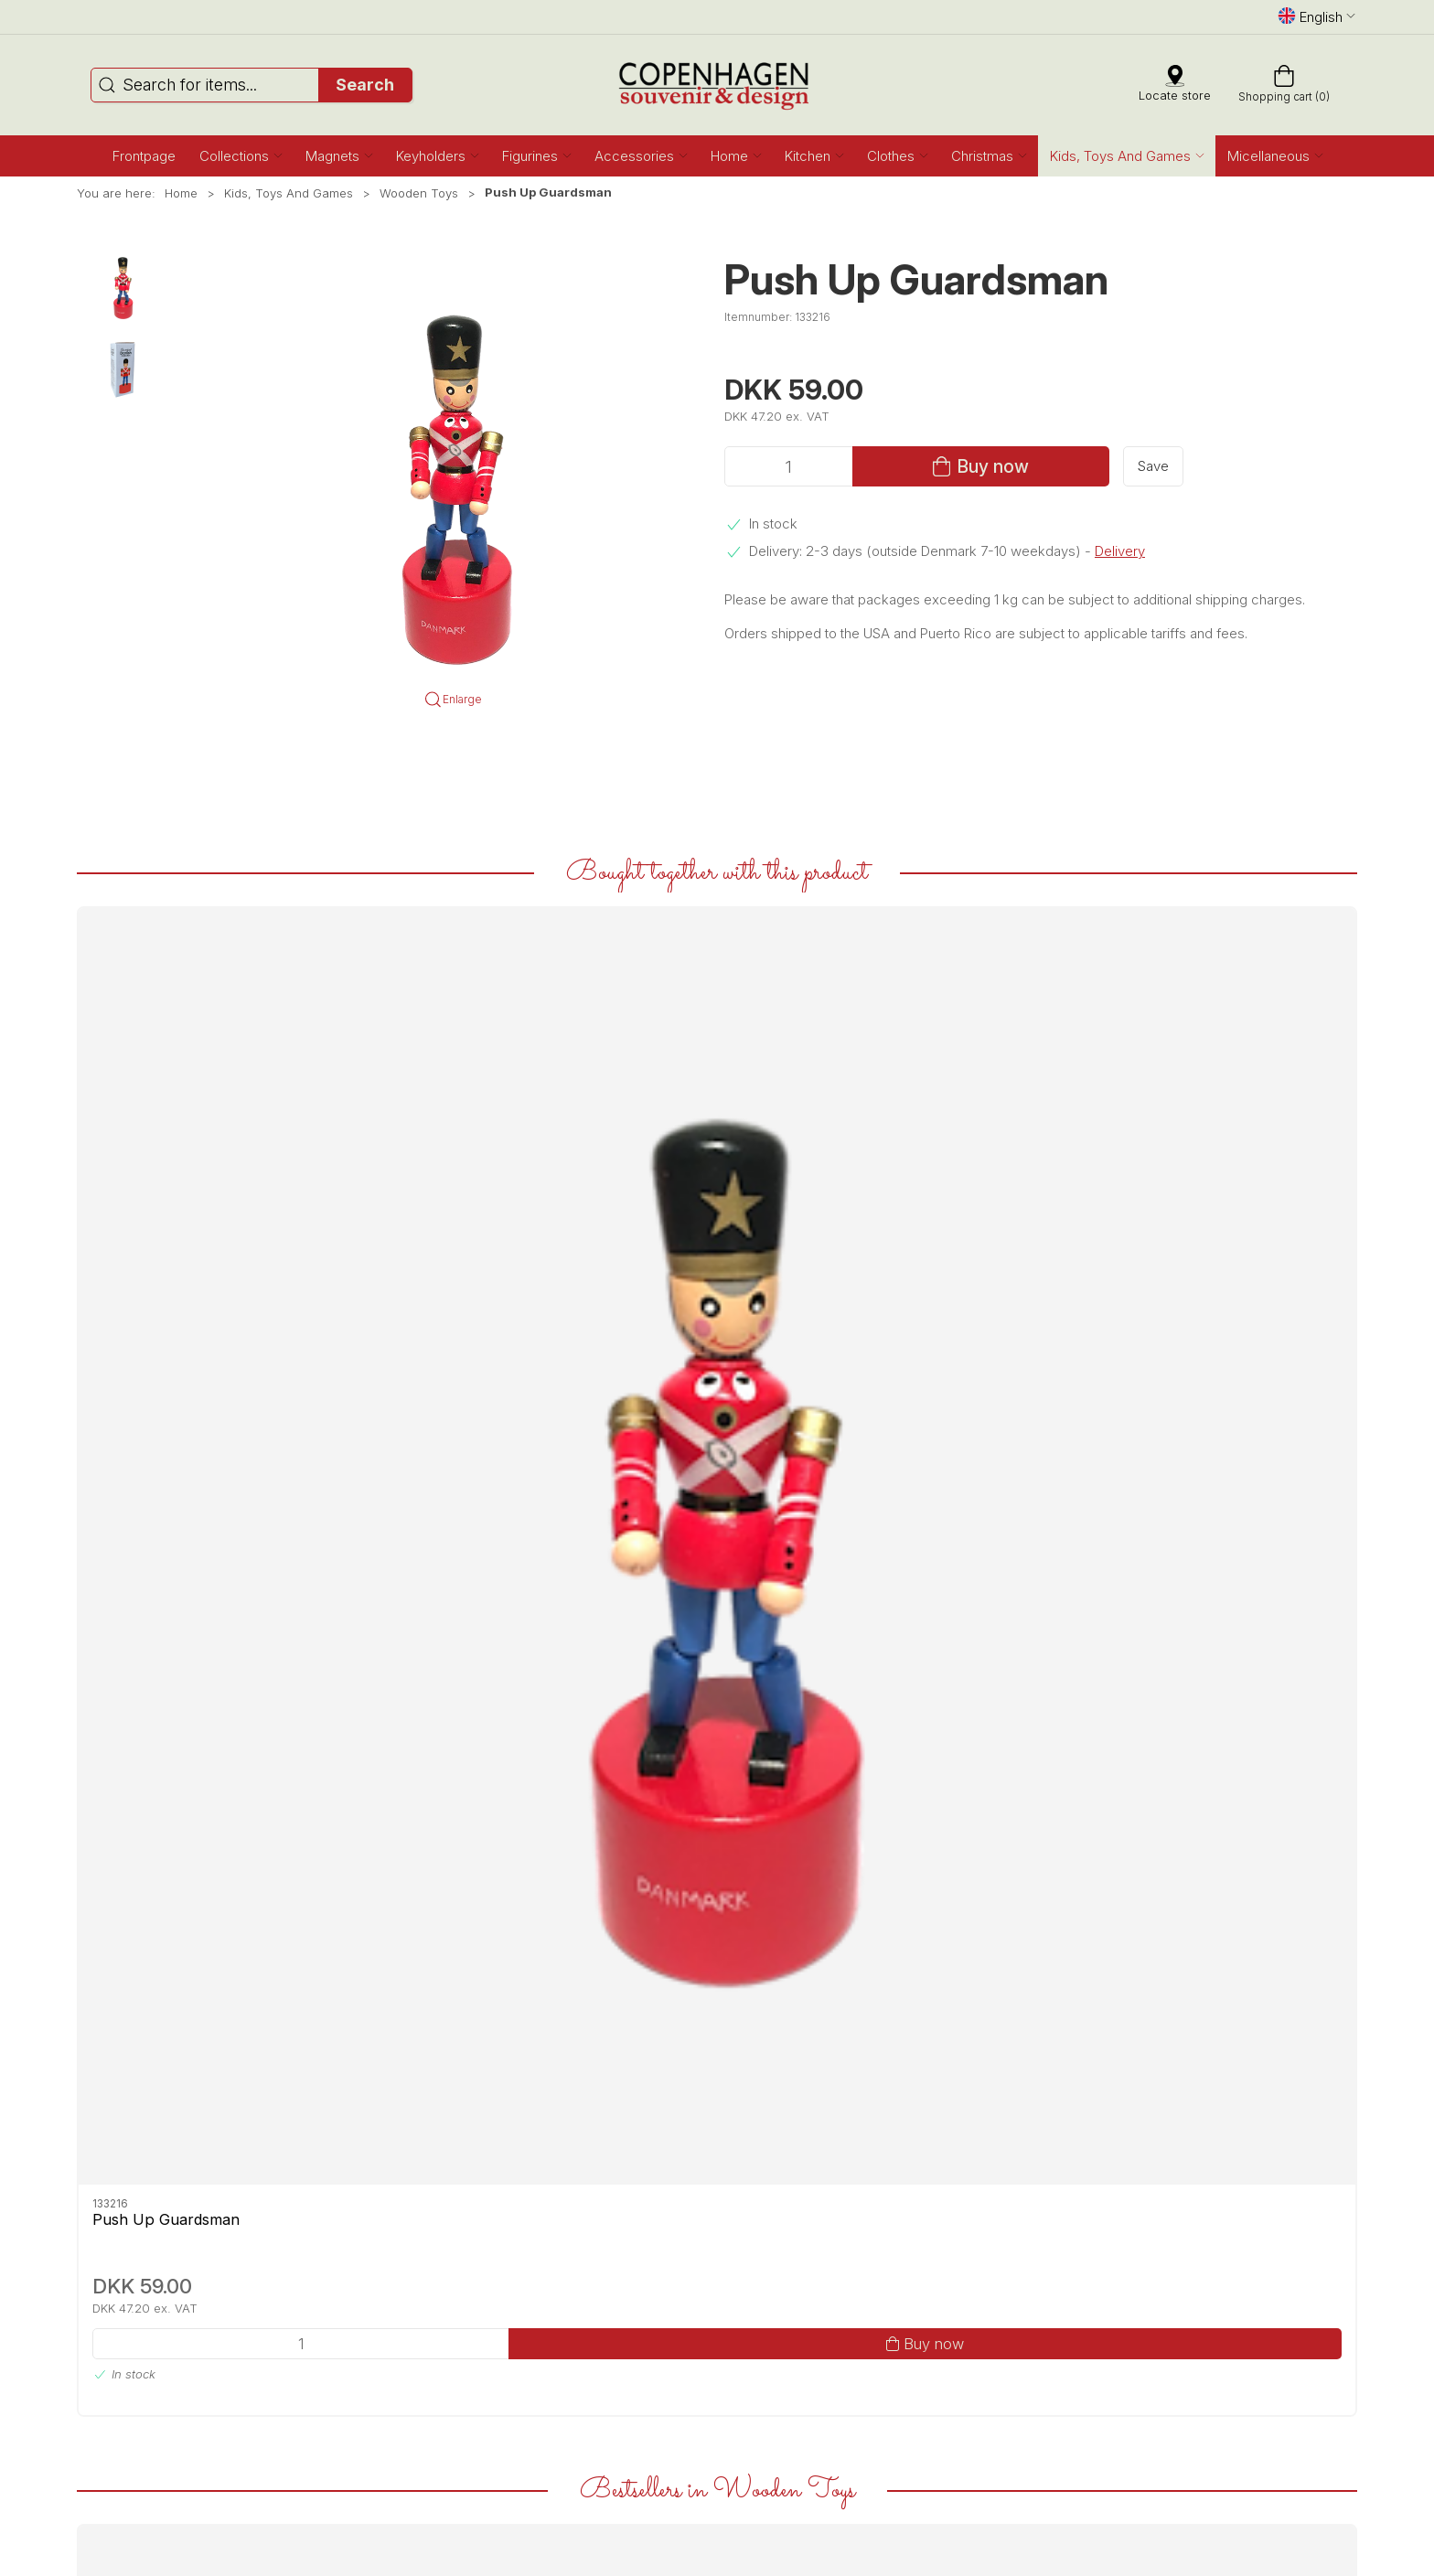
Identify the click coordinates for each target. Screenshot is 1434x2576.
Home (181, 193)
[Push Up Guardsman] (199, 1028)
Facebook (121, 2256)
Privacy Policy (762, 2374)
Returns (746, 2315)
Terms (742, 2355)
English (1317, 16)
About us (750, 2255)
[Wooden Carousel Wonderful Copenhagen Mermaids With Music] (199, 1610)
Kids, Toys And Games (288, 193)
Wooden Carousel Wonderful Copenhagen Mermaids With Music (193, 1784)
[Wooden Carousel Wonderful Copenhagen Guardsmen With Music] (457, 1610)
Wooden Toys (419, 193)
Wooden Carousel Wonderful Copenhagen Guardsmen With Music (457, 1784)
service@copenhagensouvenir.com (501, 2315)
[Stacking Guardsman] (976, 1610)
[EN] (717, 85)
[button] (240, 155)
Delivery (1120, 551)
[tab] (705, 1996)
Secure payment (770, 2335)
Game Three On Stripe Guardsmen (1208, 1774)
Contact (746, 2275)
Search (365, 84)
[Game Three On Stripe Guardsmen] (1235, 1610)
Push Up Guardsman (166, 1184)
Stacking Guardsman (943, 1765)
